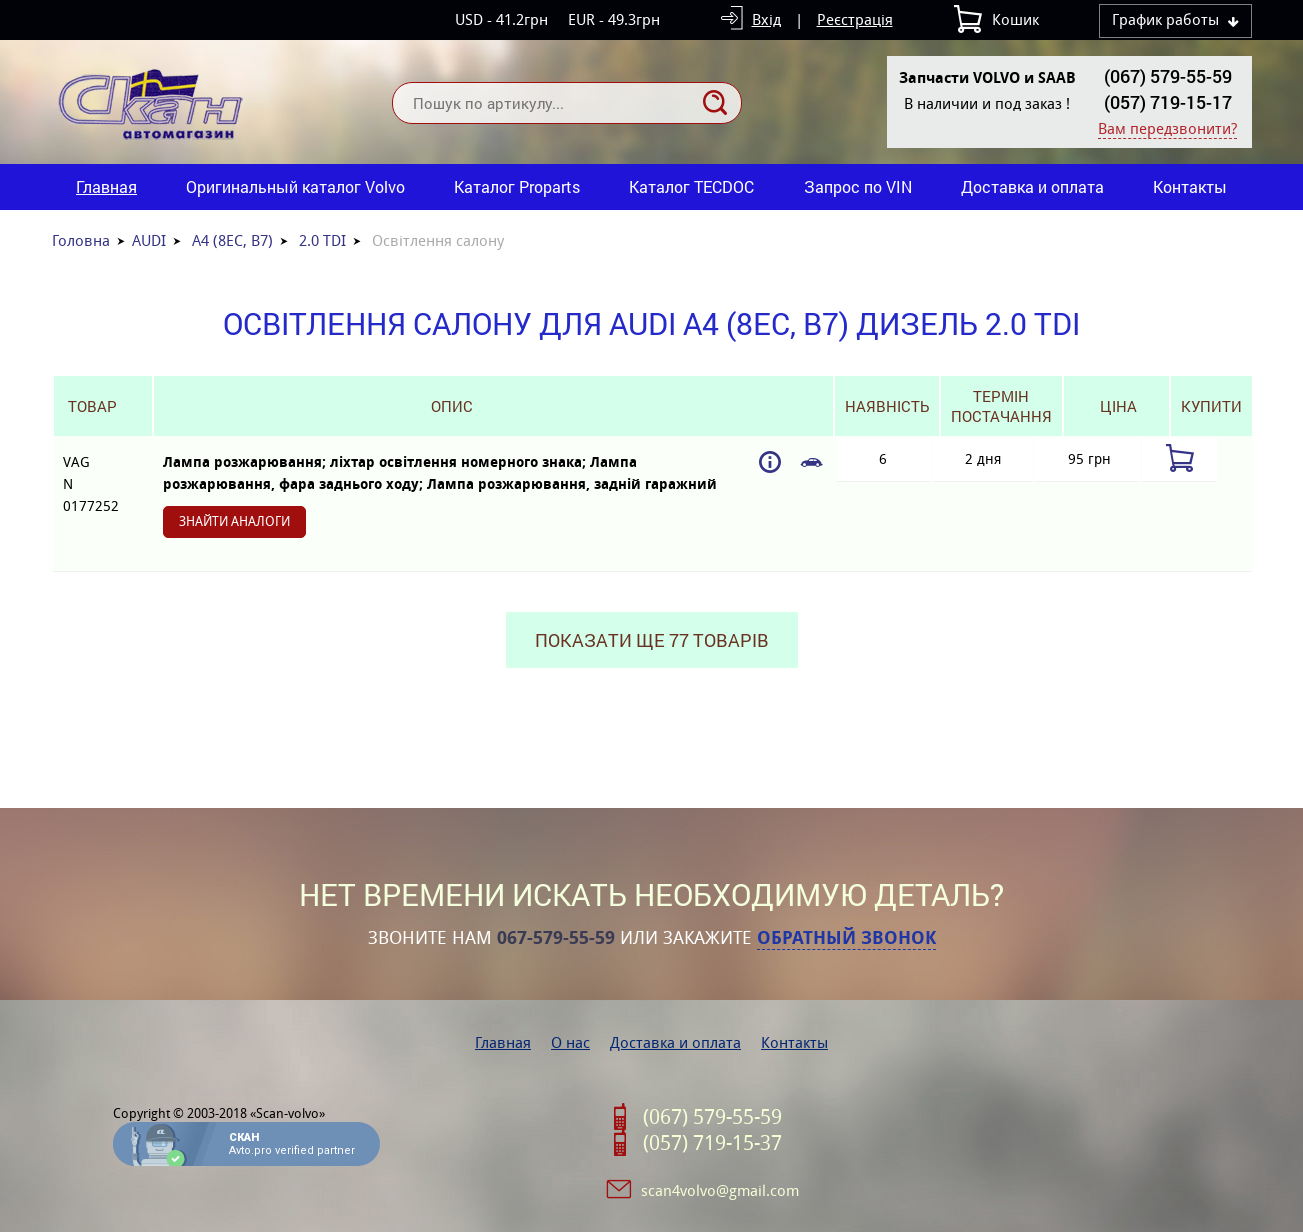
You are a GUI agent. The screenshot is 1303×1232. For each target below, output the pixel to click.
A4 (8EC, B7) (232, 240)
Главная (106, 186)
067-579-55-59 (556, 938)
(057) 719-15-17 (1168, 102)
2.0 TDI (322, 240)
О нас (570, 1042)
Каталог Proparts (517, 186)
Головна (81, 240)
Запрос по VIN (858, 186)
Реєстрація (855, 19)
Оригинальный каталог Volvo (295, 186)
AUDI (149, 240)
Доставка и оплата (1032, 186)
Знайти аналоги (234, 521)
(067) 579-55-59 (1168, 76)
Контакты (1190, 186)
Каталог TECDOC (691, 186)
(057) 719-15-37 (712, 1143)
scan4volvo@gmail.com (720, 1190)
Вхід (766, 19)
